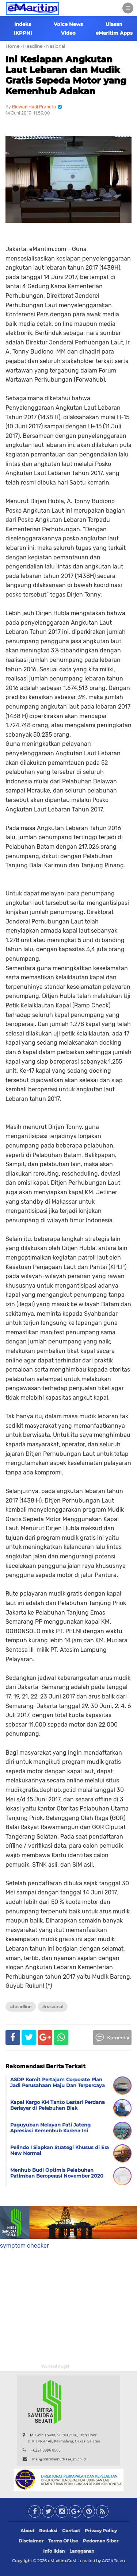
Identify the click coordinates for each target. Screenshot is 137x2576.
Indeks (22, 24)
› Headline (31, 46)
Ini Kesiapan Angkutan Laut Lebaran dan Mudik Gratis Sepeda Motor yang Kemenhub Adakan (65, 75)
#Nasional (52, 2006)
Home (12, 46)
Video (68, 33)
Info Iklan (54, 2551)
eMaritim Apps (114, 33)
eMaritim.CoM (62, 2560)
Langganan (81, 2551)
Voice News (68, 24)
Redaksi (48, 2530)
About (27, 2530)
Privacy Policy (101, 2530)
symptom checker (24, 2245)
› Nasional (54, 46)
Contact (71, 2530)
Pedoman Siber (100, 2541)
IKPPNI (23, 33)
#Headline (20, 2006)
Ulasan (114, 24)
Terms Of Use (63, 2541)
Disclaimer (31, 2541)
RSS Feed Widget (55, 2366)
